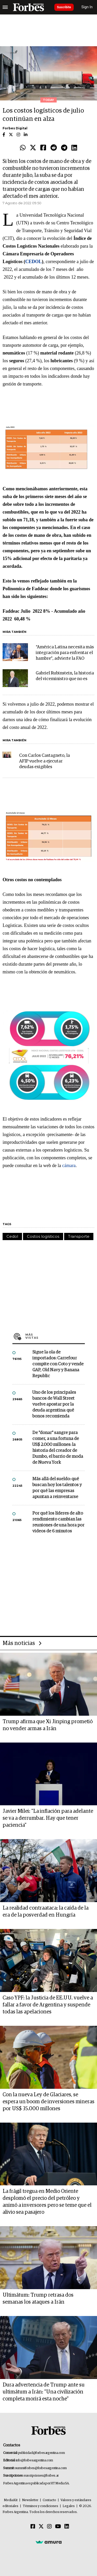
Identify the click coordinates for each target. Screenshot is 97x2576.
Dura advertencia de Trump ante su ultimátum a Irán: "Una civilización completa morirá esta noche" (44, 2391)
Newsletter (30, 2500)
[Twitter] (41, 2527)
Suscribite (64, 7)
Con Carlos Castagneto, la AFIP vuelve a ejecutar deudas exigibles (44, 761)
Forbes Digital (15, 128)
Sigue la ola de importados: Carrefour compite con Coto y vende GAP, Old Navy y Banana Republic (58, 1364)
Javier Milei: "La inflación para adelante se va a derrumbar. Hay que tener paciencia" (48, 1818)
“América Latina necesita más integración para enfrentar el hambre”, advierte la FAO (65, 653)
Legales (69, 2506)
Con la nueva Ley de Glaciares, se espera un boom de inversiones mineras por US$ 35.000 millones (48, 2101)
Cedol (12, 1236)
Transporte (78, 1236)
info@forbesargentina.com (34, 2460)
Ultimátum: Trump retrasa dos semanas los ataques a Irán (38, 2299)
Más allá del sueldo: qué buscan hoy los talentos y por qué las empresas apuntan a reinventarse (57, 1488)
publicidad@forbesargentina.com (41, 2453)
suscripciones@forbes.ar (41, 2475)
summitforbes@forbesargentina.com (41, 2468)
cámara (69, 1165)
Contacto (49, 2500)
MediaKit (11, 2500)
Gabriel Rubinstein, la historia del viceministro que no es (65, 676)
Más (55, 1336)
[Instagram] (49, 2527)
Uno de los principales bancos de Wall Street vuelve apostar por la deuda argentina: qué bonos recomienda (54, 1404)
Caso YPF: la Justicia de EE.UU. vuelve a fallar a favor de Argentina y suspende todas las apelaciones (48, 2004)
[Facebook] (33, 2527)
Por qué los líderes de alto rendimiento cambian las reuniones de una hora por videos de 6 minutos (58, 1522)
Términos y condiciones (40, 2506)
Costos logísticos (43, 1236)
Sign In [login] (87, 7)
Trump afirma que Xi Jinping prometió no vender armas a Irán (48, 1725)
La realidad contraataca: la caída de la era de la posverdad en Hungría (45, 1911)
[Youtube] (58, 2527)
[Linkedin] (66, 2527)
